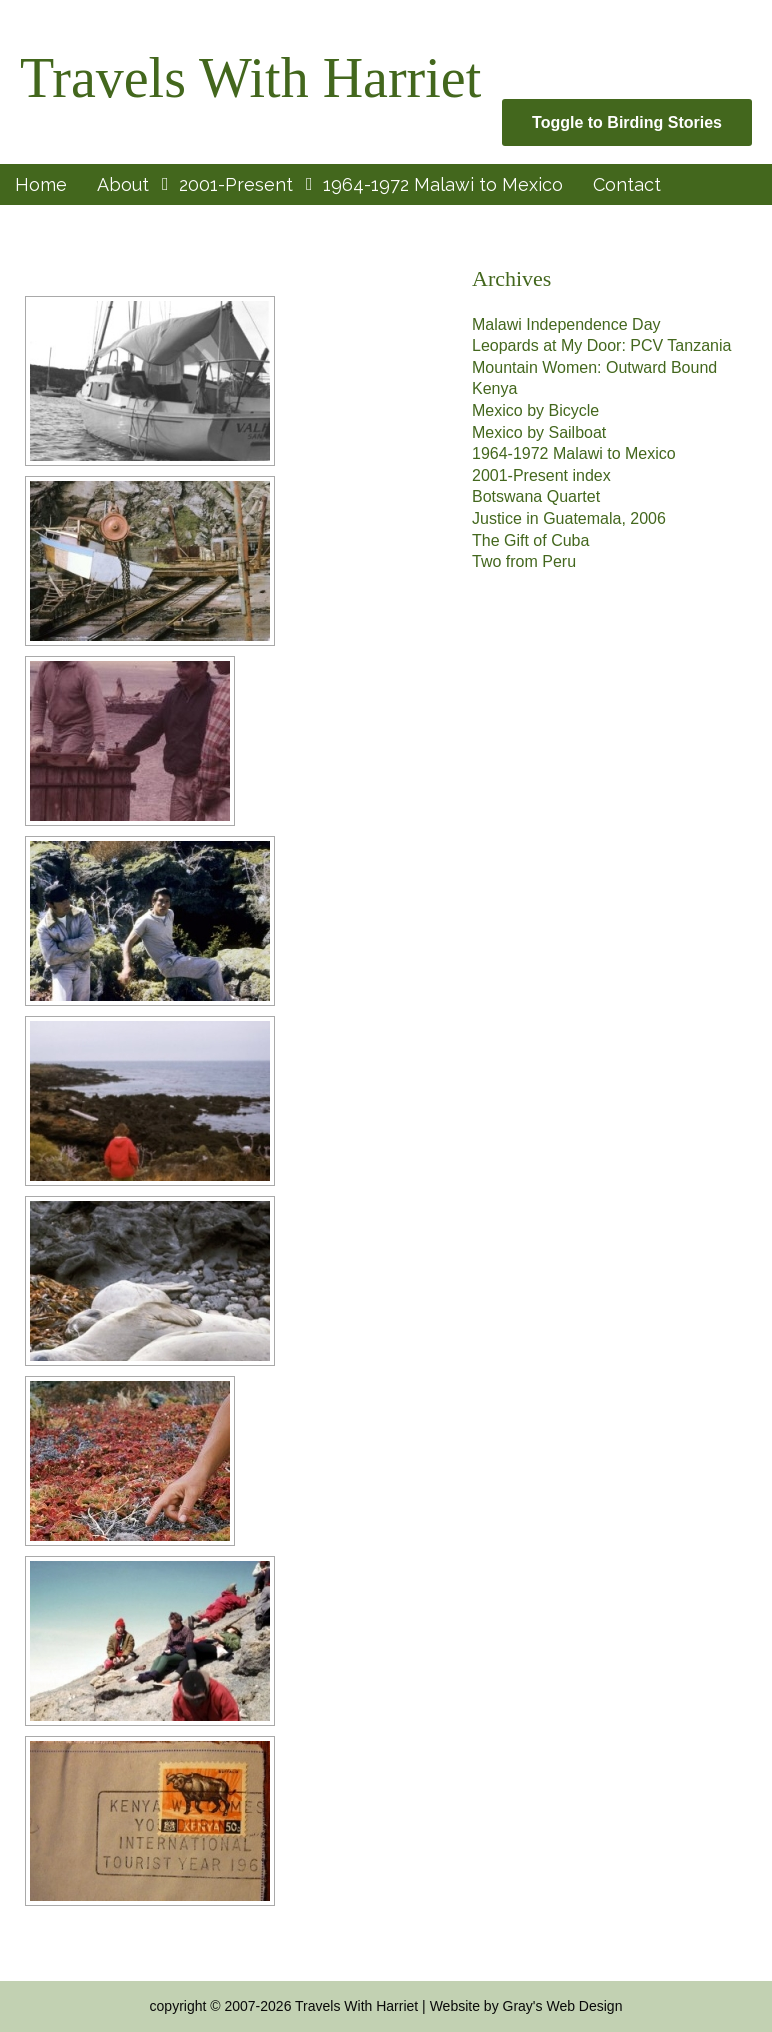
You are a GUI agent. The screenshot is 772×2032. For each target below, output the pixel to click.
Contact (627, 184)
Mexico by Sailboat (539, 432)
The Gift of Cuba (530, 540)
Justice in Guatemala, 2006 (569, 518)
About (123, 184)
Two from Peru (524, 561)
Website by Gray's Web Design (526, 2006)
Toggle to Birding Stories (627, 122)
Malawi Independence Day (566, 324)
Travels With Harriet (250, 78)
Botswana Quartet (536, 496)
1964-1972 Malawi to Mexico (443, 184)
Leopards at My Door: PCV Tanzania (601, 345)
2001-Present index (541, 475)
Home (41, 184)
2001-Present (236, 184)
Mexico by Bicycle (535, 410)
